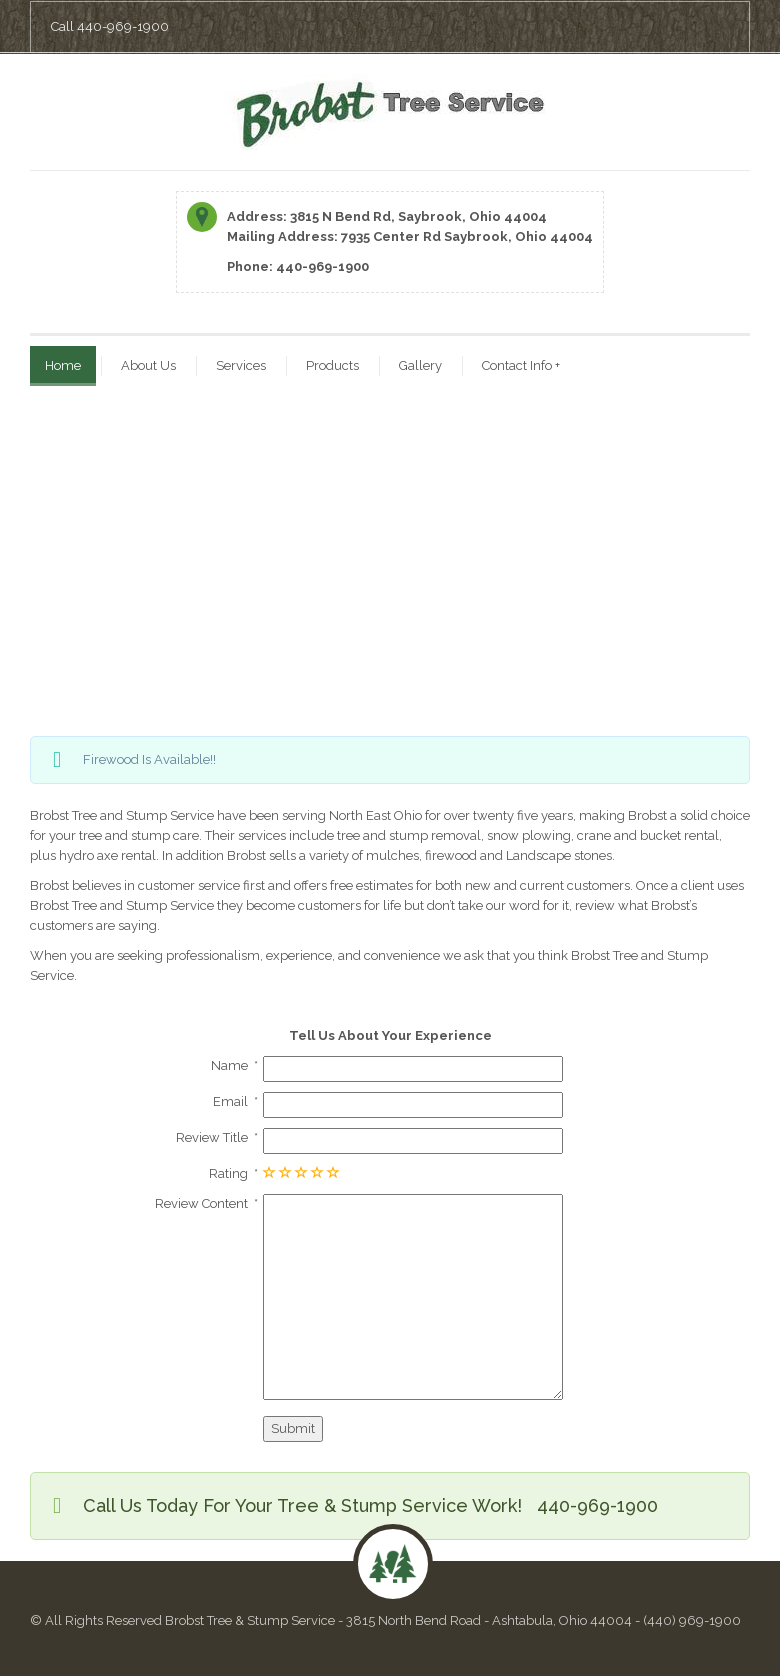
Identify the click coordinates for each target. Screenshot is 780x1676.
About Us (148, 365)
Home (63, 365)
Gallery (420, 365)
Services (241, 365)
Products (332, 365)
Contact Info (521, 365)
